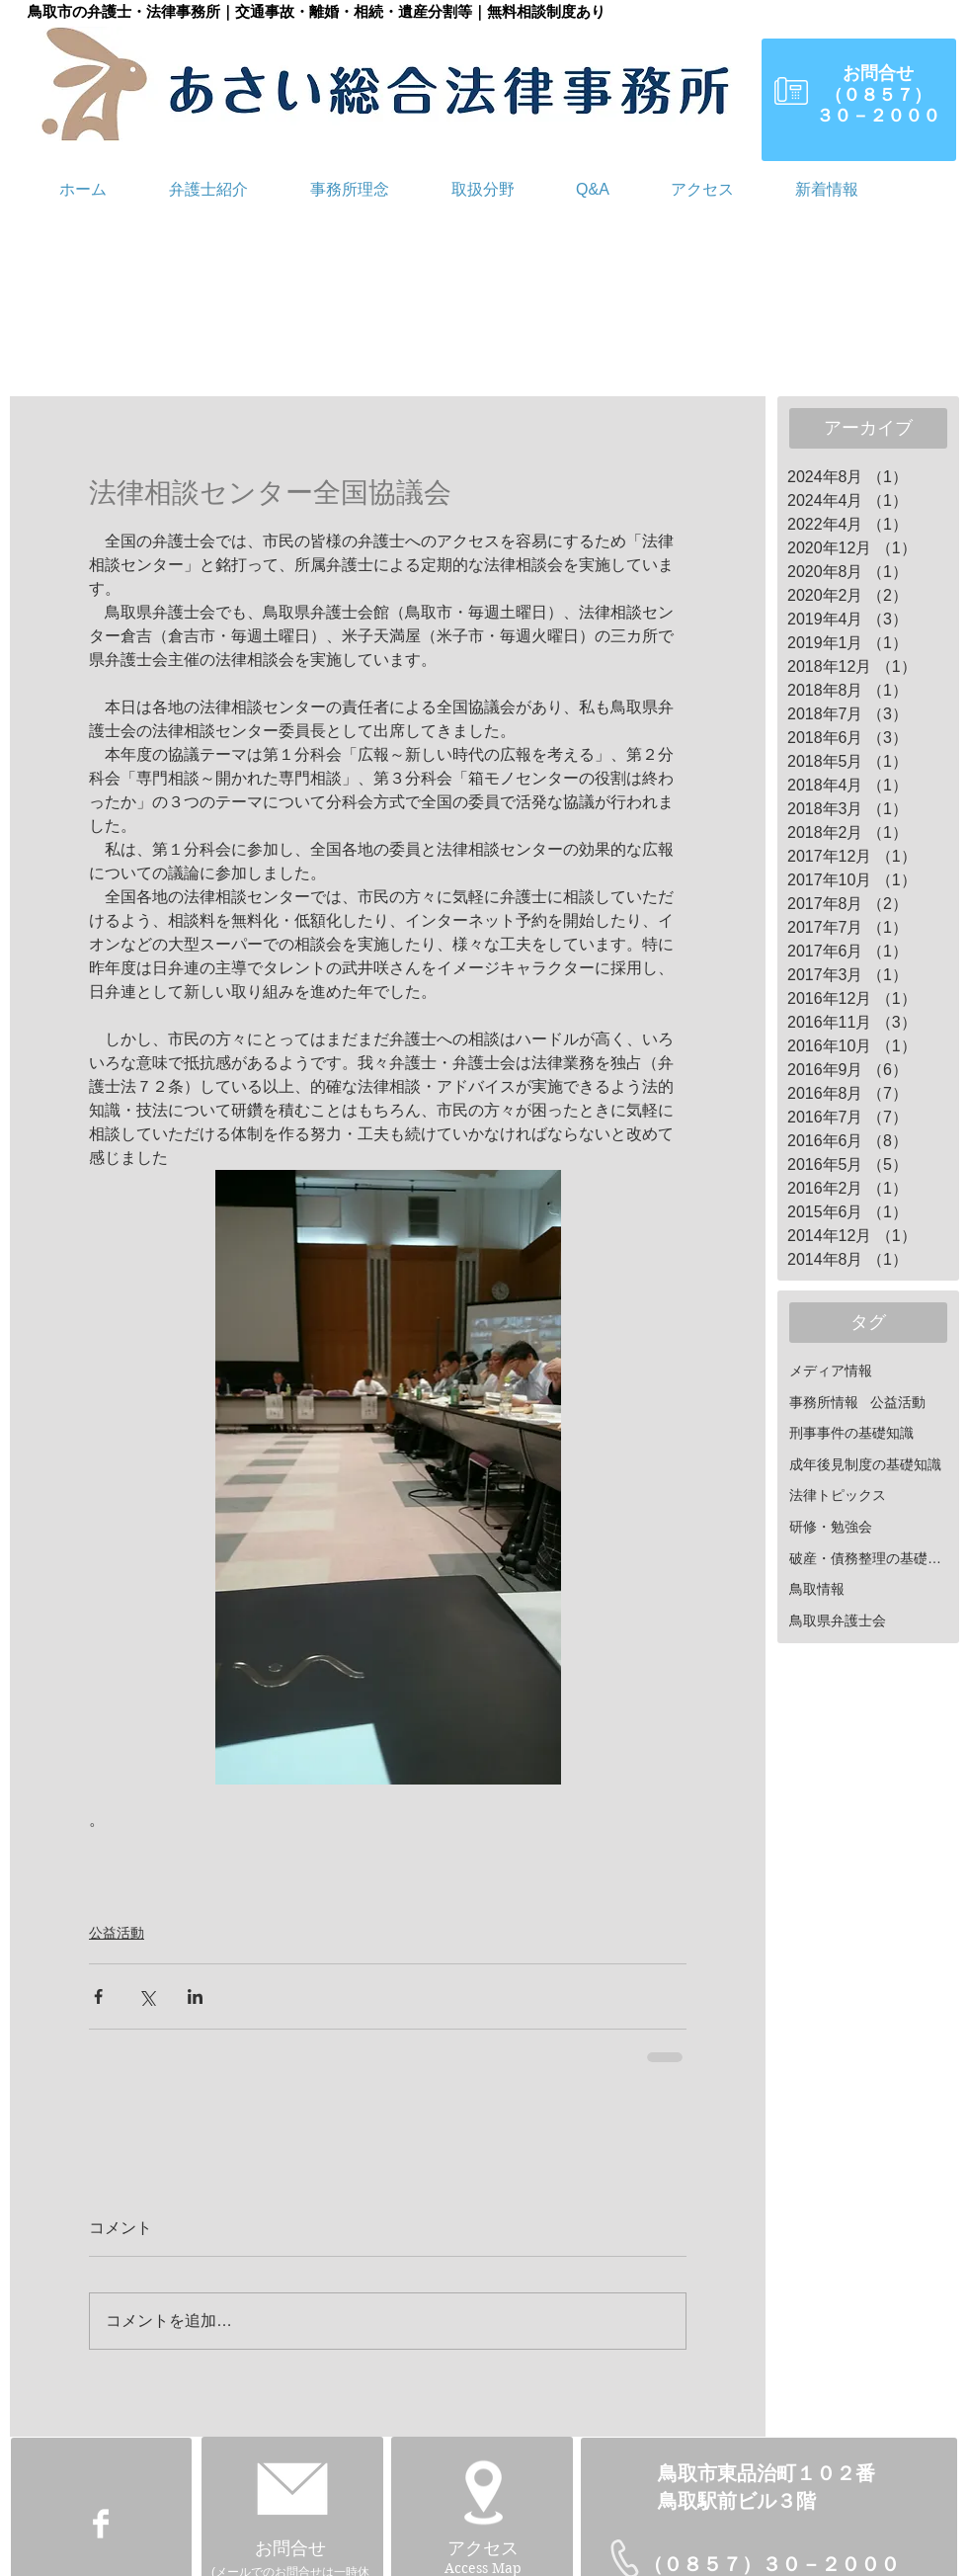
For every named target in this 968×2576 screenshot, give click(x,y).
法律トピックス (837, 1495)
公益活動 (116, 1933)
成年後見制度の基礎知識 (865, 1464)
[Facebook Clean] (101, 2523)
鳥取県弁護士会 (837, 1620)
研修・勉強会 (830, 1527)
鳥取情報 (817, 1589)
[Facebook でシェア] (98, 1996)
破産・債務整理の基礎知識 (870, 1558)
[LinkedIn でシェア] (195, 1996)
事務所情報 (823, 1402)
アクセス (483, 2548)
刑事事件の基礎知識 (851, 1433)
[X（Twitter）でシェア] (146, 1996)
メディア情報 (830, 1370)
